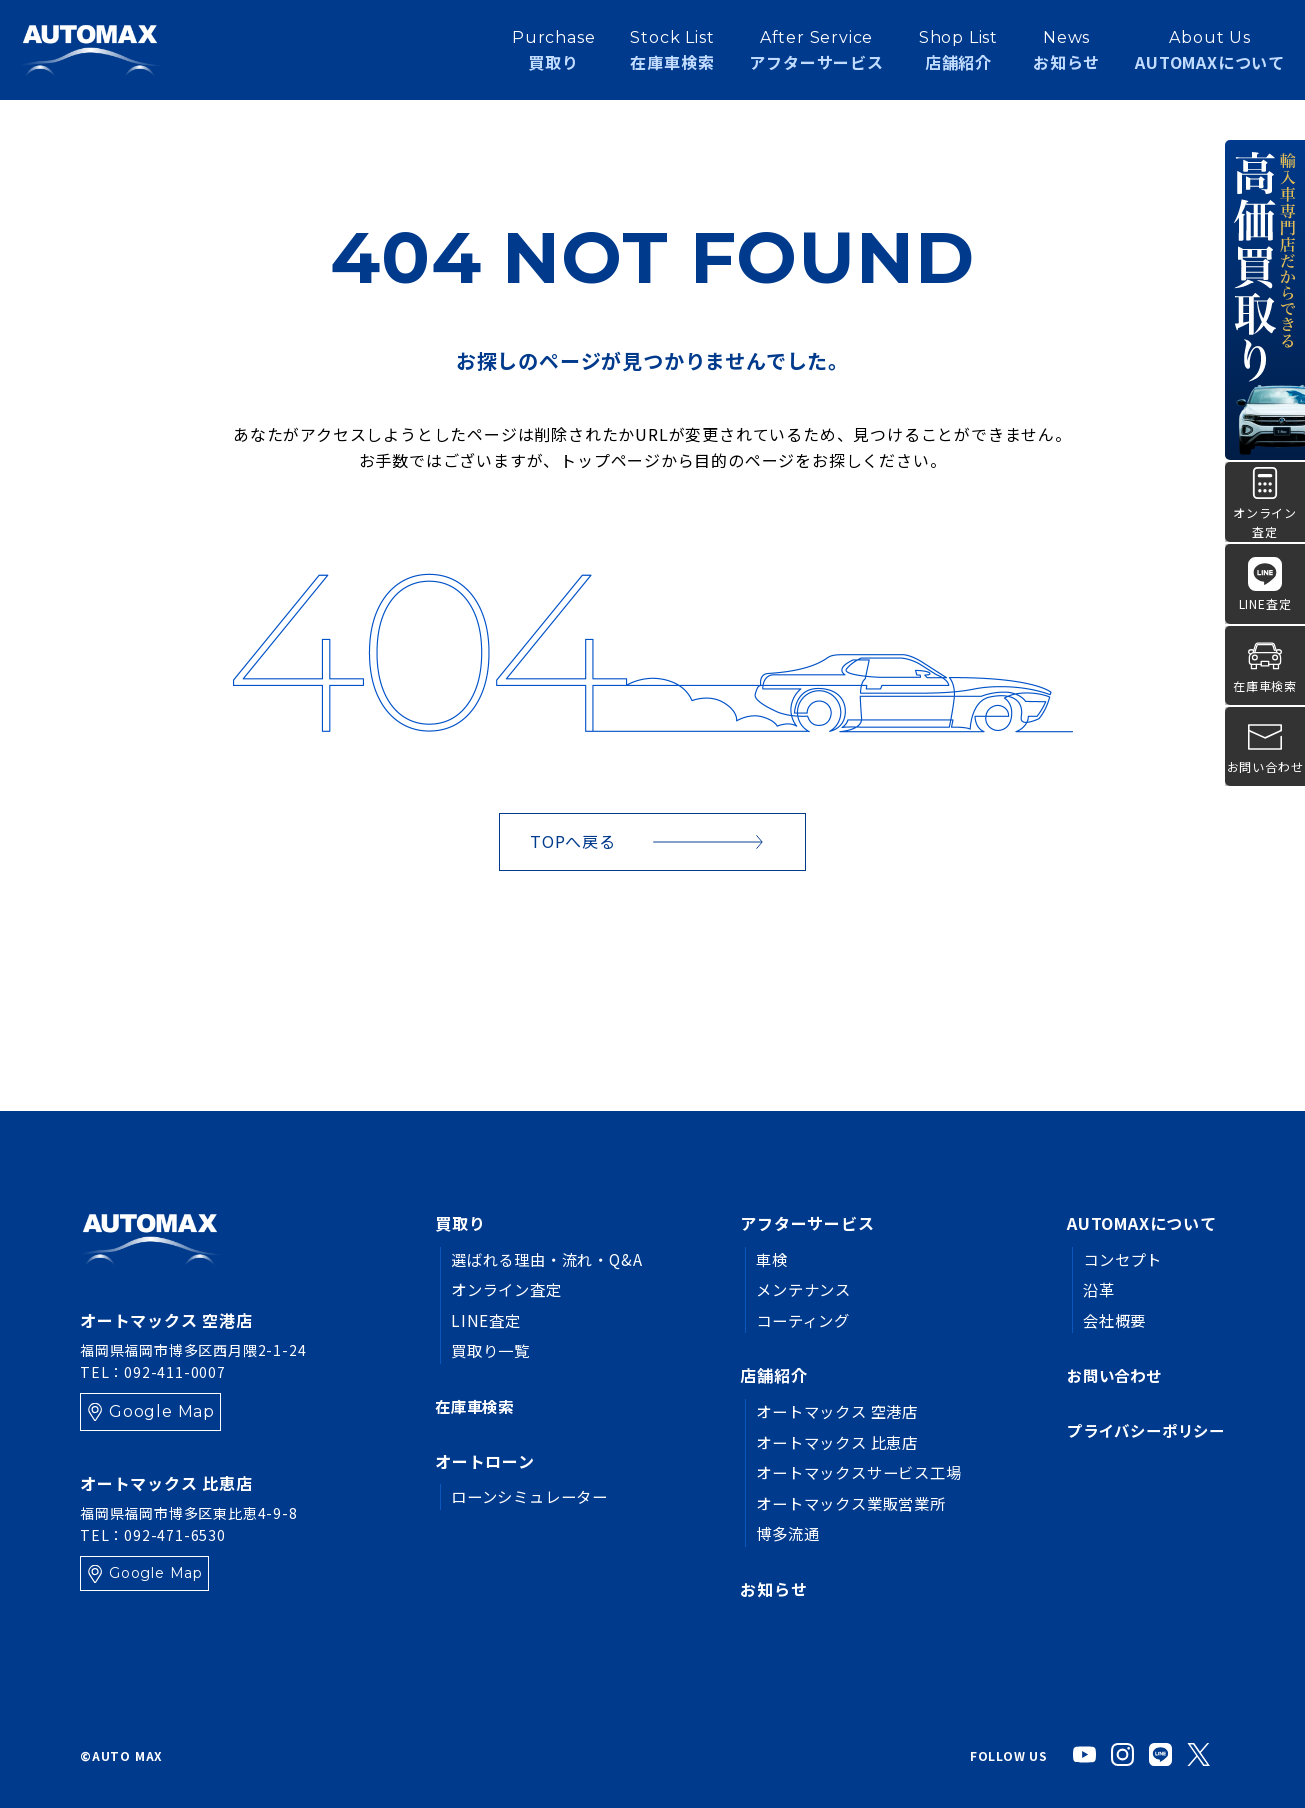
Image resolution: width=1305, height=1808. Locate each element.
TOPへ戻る (573, 841)
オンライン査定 (510, 1289)
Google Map (162, 1411)
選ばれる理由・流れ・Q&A (552, 1259)
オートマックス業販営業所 (844, 1503)
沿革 (1090, 1289)
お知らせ (1066, 54)
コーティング (793, 1320)
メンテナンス (793, 1289)
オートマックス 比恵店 (829, 1442)
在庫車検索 (477, 1406)
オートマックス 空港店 (829, 1411)
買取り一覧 (493, 1350)
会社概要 (1106, 1320)
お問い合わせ (1107, 1375)
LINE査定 (487, 1320)
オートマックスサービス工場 (852, 1472)
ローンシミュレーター (534, 1497)
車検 (760, 1259)
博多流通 (776, 1533)
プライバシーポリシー (1141, 1431)
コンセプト (1115, 1259)
